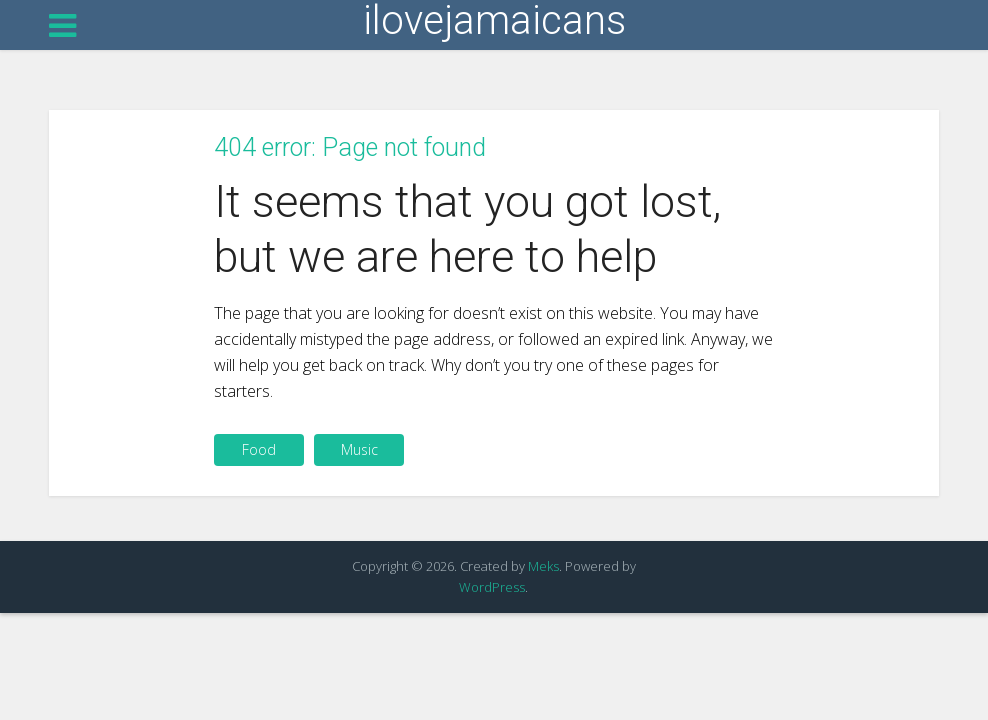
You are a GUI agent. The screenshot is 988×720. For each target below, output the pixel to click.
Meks (543, 566)
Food (259, 449)
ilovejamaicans (494, 21)
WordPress (492, 587)
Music (359, 449)
